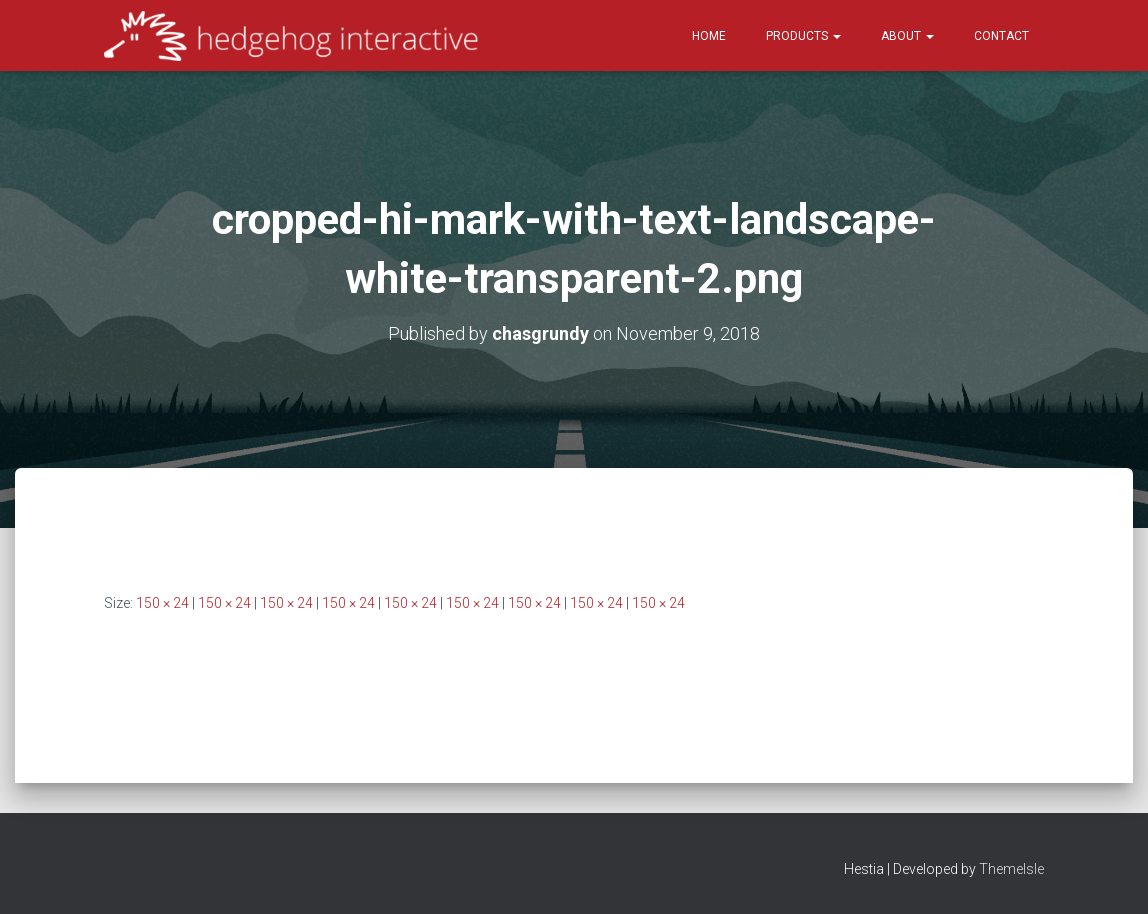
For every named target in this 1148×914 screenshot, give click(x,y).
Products (803, 36)
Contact (1001, 36)
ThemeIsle (1011, 869)
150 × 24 (162, 603)
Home (709, 36)
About (907, 36)
